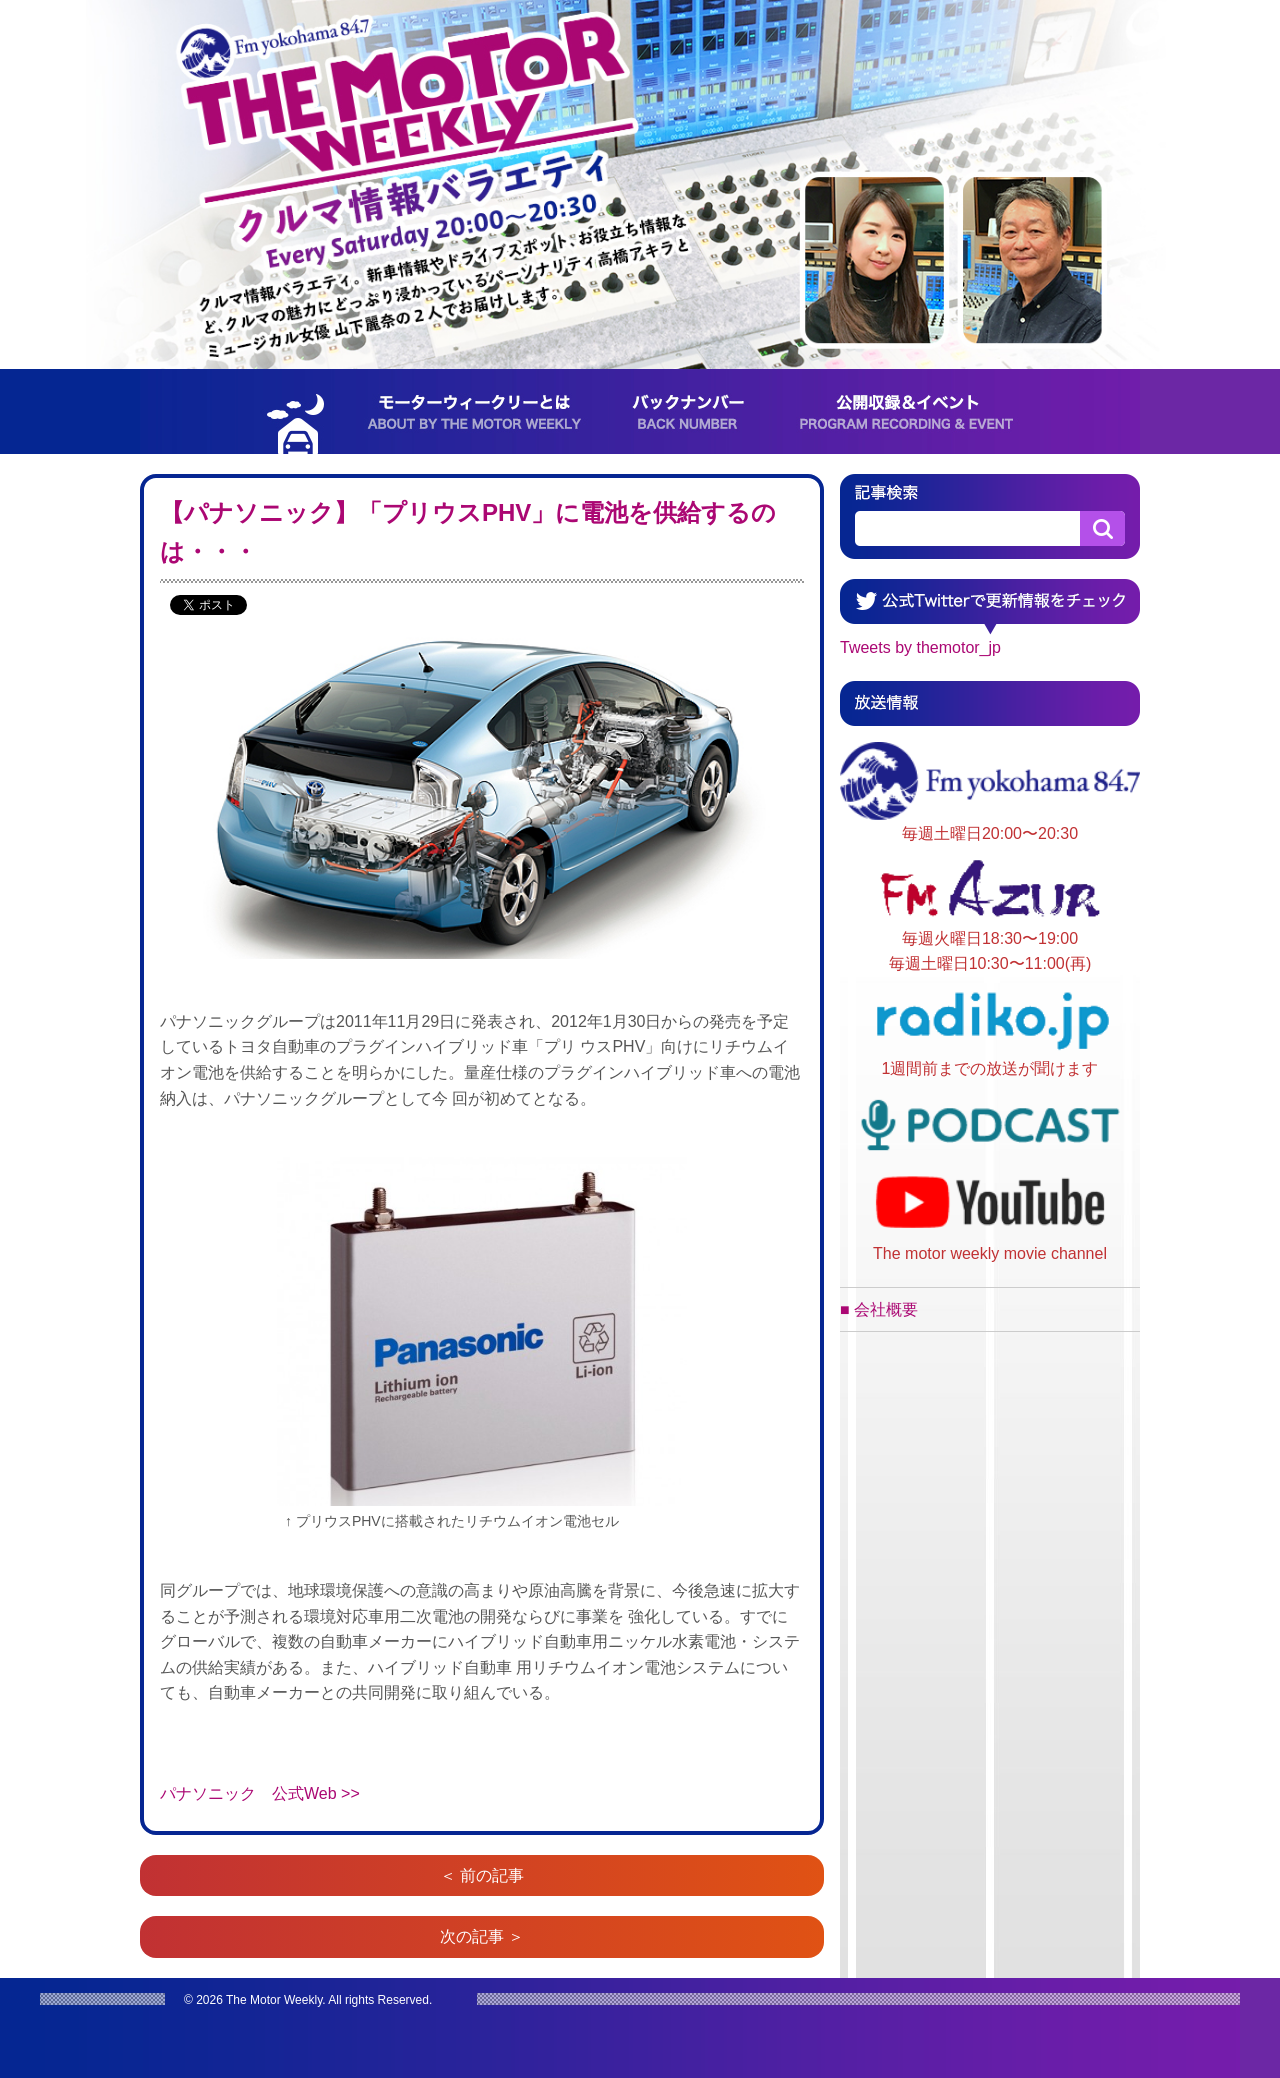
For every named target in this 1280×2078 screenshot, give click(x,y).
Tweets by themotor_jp (920, 647)
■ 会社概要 (879, 1309)
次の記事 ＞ (482, 1936)
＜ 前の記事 (482, 1875)
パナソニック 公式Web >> (260, 1793)
